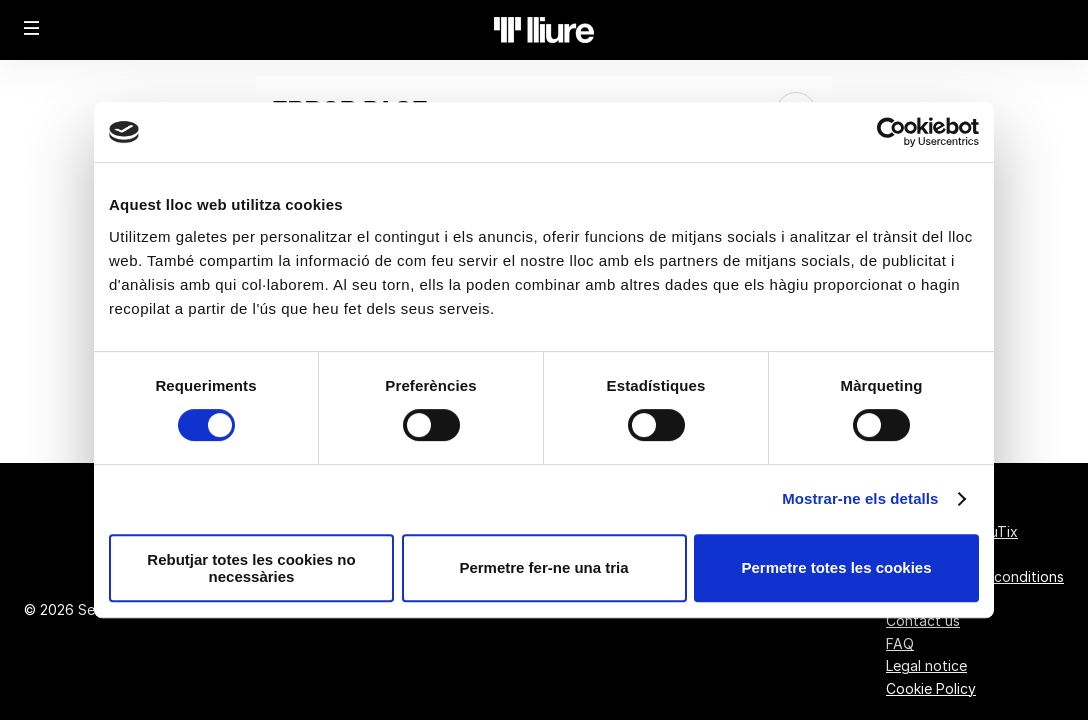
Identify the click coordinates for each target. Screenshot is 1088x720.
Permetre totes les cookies (836, 567)
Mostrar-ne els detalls (860, 498)
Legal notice (926, 665)
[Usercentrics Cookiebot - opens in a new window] (891, 132)
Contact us (923, 620)
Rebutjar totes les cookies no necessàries (251, 568)
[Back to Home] (544, 30)
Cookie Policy (931, 688)
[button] (32, 28)
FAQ (900, 643)
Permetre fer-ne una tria (543, 567)
